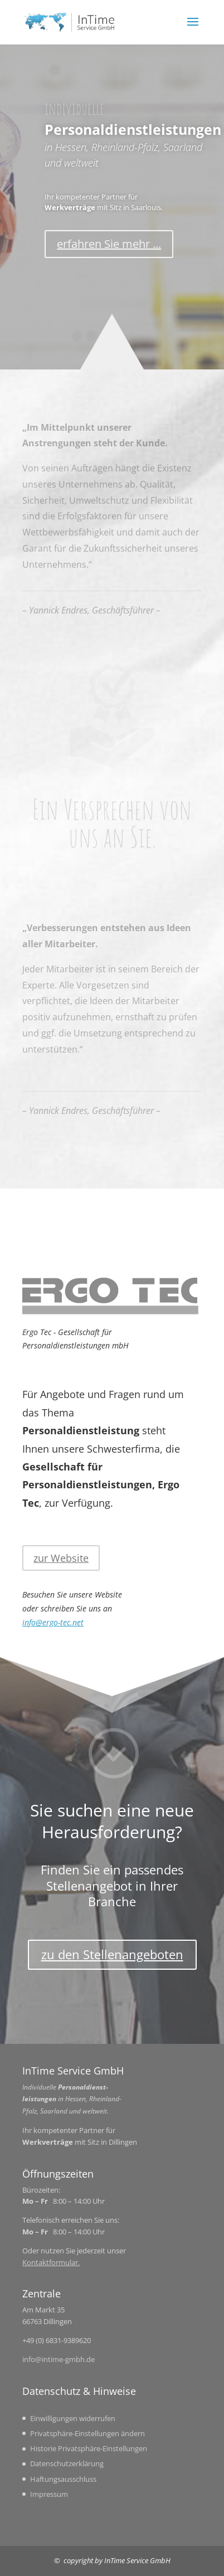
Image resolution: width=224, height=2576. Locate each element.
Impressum (49, 2494)
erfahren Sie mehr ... (109, 243)
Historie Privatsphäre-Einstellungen (88, 2448)
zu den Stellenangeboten (112, 1954)
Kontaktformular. (51, 2262)
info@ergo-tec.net (53, 1622)
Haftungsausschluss (63, 2479)
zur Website (61, 1558)
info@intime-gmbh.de (58, 2359)
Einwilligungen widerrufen (72, 2418)
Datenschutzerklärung (67, 2463)
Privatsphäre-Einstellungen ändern (87, 2433)
